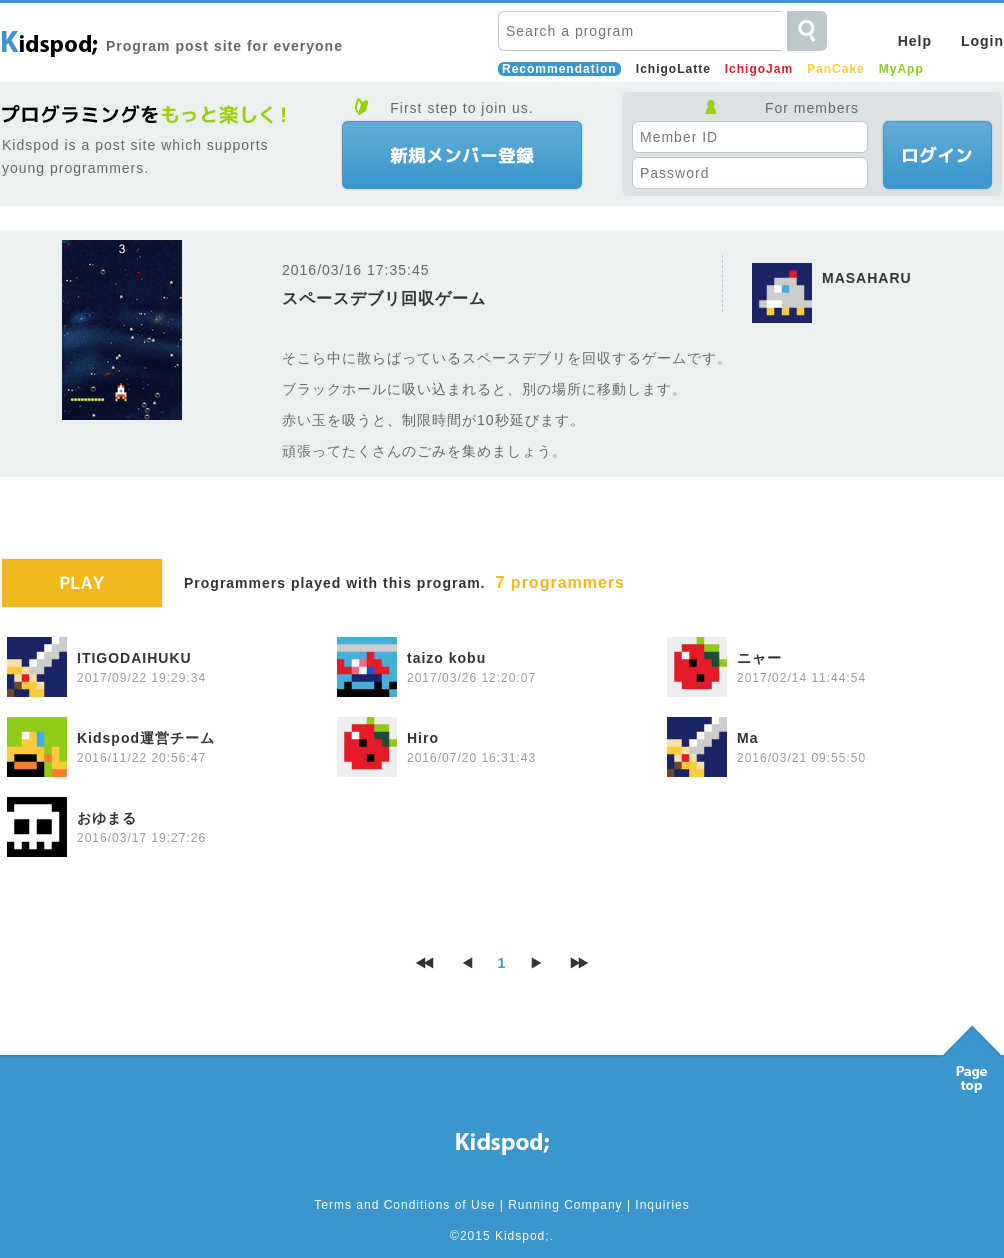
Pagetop (972, 1054)
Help (915, 41)
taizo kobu (446, 658)
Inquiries (662, 1205)
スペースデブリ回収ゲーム (384, 298)
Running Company (565, 1205)
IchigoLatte (673, 69)
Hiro (423, 738)
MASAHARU (867, 278)
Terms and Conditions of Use (404, 1205)
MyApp (901, 69)
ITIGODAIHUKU (134, 658)
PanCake (836, 69)
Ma (747, 738)
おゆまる (107, 818)
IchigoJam (759, 69)
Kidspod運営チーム (146, 738)
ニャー (759, 658)
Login (982, 41)
